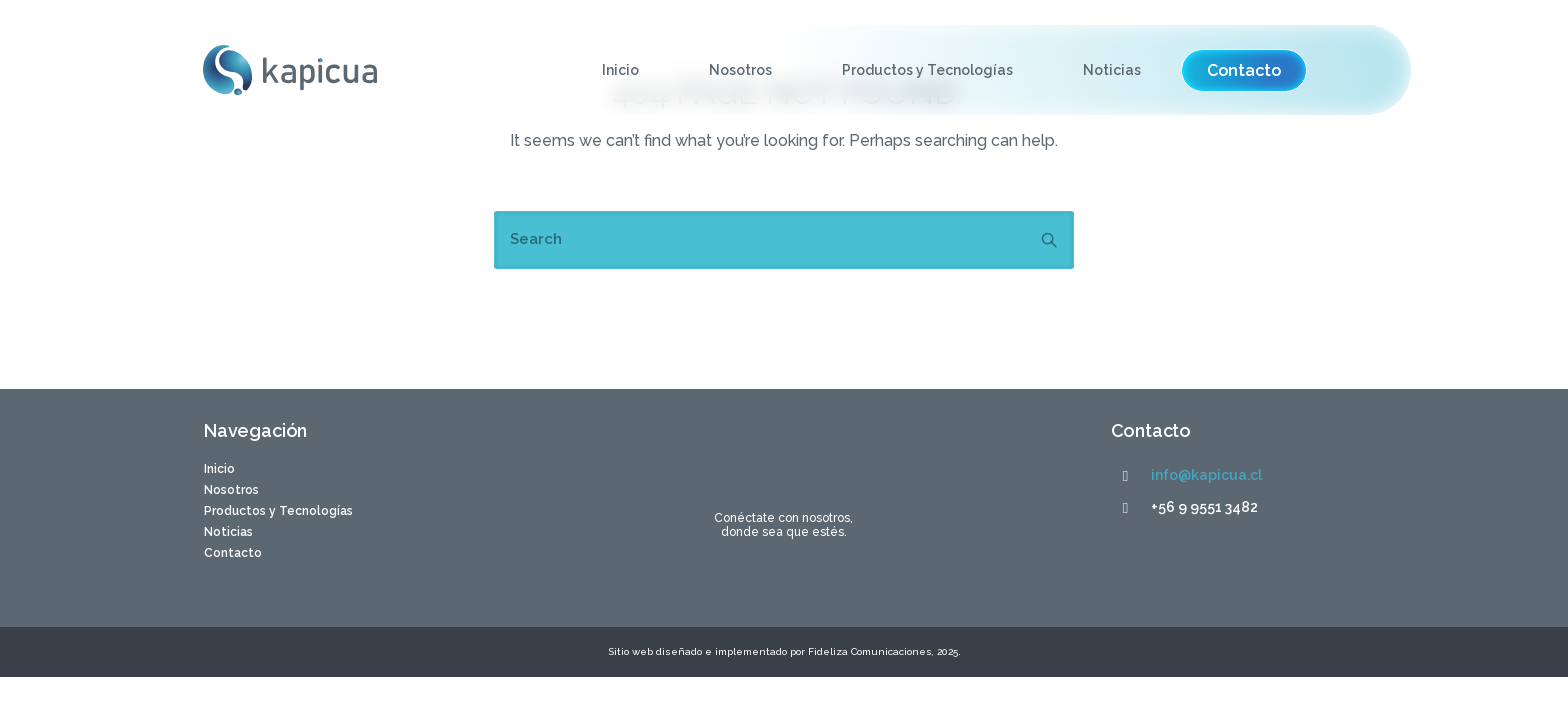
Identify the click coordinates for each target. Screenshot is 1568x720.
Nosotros (739, 70)
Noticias (1111, 70)
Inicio (619, 70)
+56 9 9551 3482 (1204, 507)
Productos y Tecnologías (926, 70)
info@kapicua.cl (1206, 475)
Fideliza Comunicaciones (868, 651)
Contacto (233, 553)
